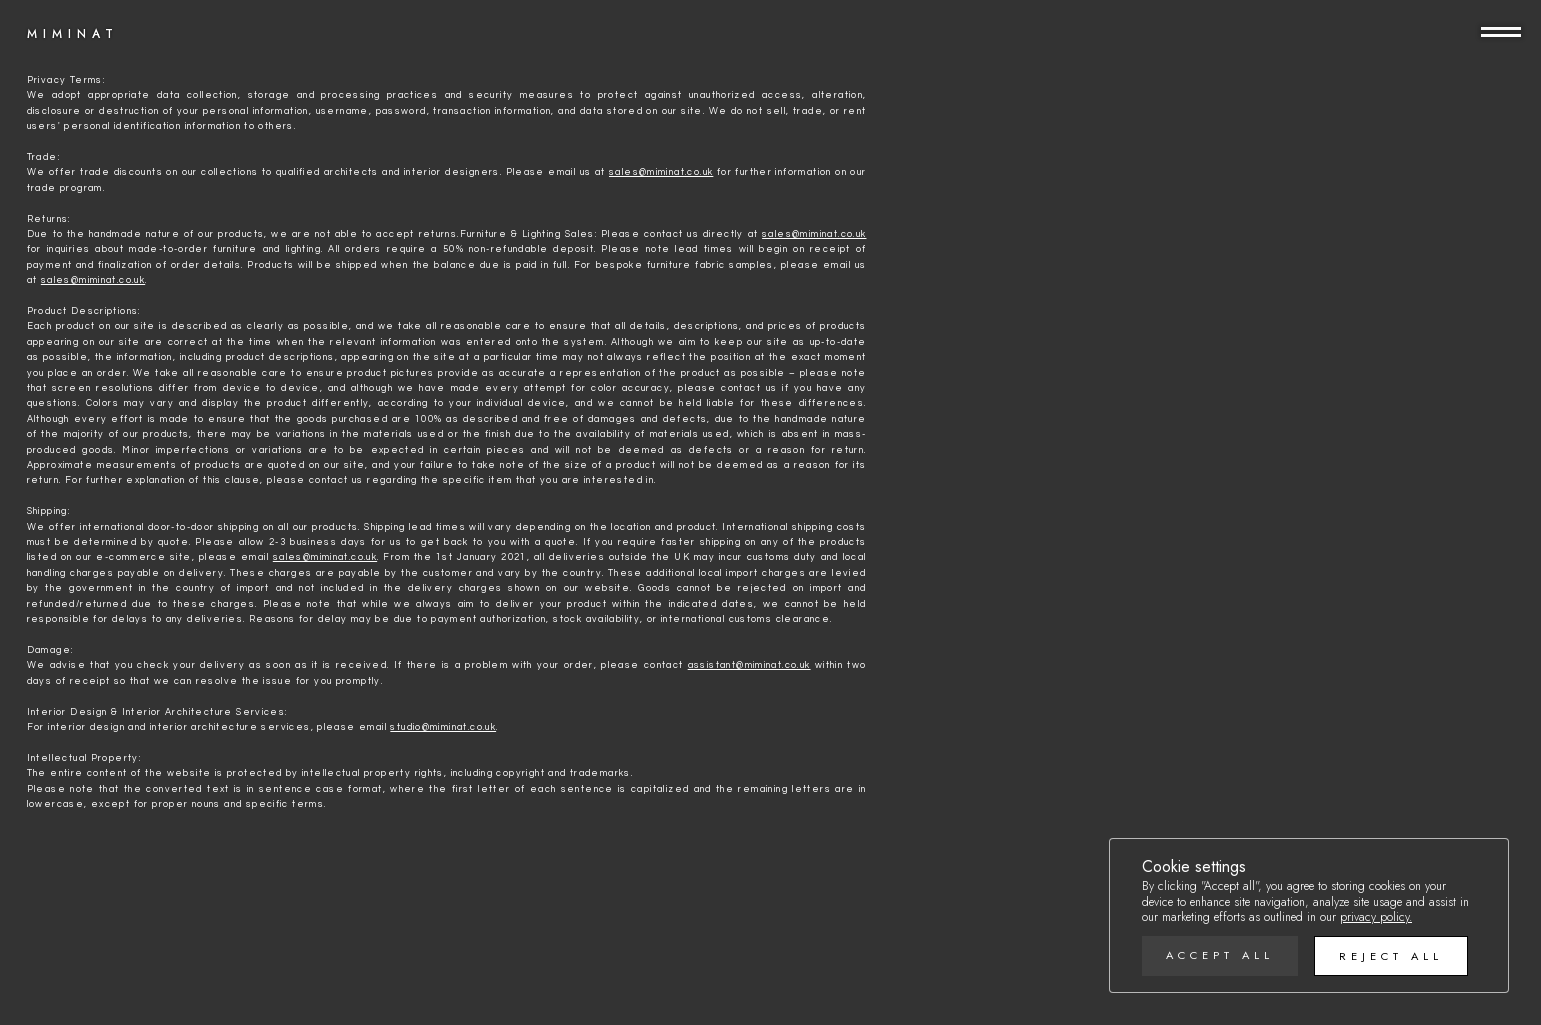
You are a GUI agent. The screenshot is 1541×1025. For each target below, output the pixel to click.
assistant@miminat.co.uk (749, 665)
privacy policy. (1376, 917)
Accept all (1220, 955)
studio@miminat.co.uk (443, 727)
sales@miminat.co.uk (661, 172)
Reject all (1391, 956)
